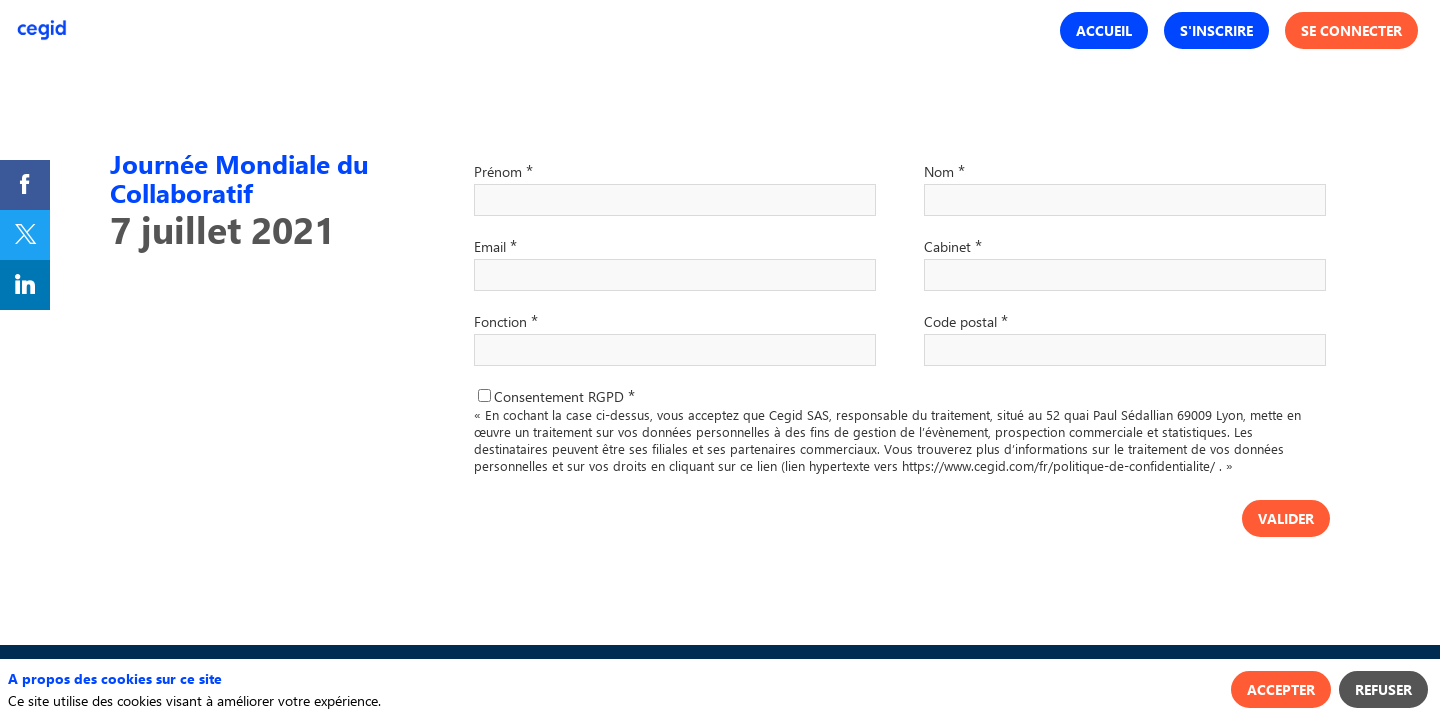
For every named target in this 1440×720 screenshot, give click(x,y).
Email (495, 245)
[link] (25, 185)
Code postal (966, 320)
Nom (944, 170)
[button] (1104, 30)
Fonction (506, 320)
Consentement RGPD (564, 396)
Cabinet (953, 245)
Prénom (503, 170)
